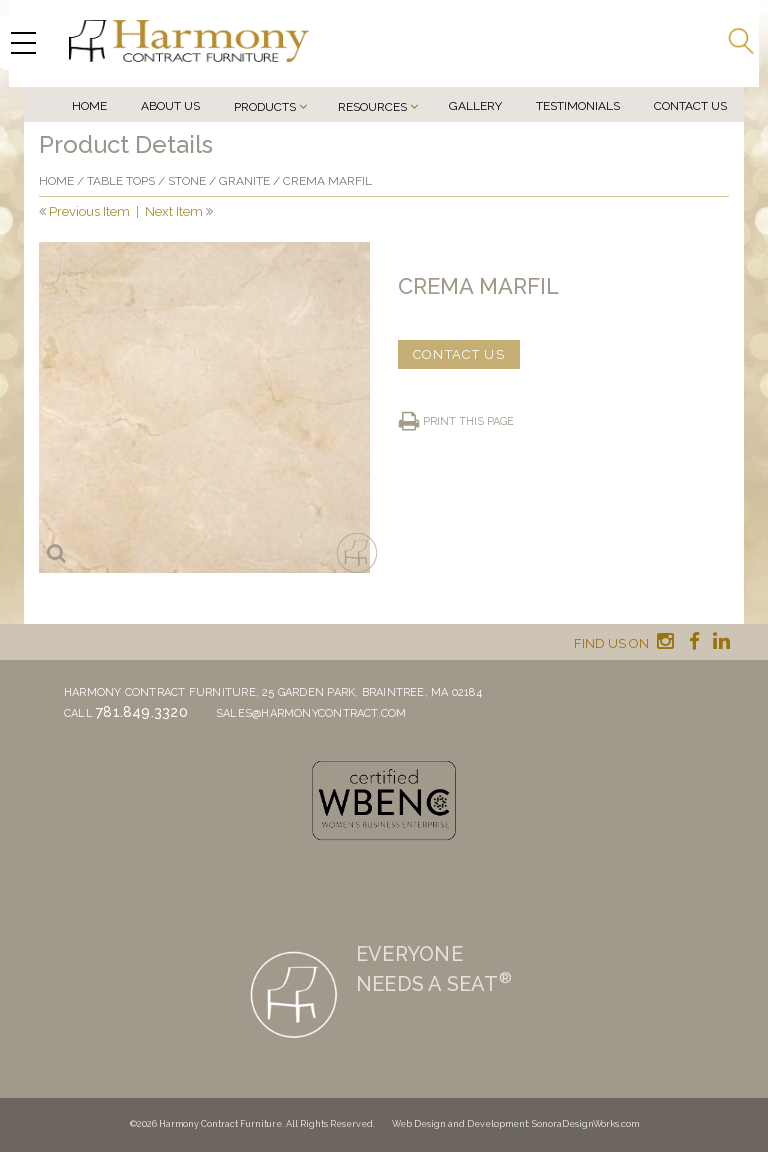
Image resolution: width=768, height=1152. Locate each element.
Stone (187, 181)
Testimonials (578, 106)
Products (265, 107)
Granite (244, 181)
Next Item (174, 211)
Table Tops (121, 181)
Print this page (468, 421)
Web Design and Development (460, 1124)
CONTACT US (459, 354)
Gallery (475, 106)
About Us (170, 106)
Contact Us (690, 106)
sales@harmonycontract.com (311, 713)
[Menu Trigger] (23, 42)
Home (89, 106)
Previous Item (89, 211)
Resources (372, 107)
